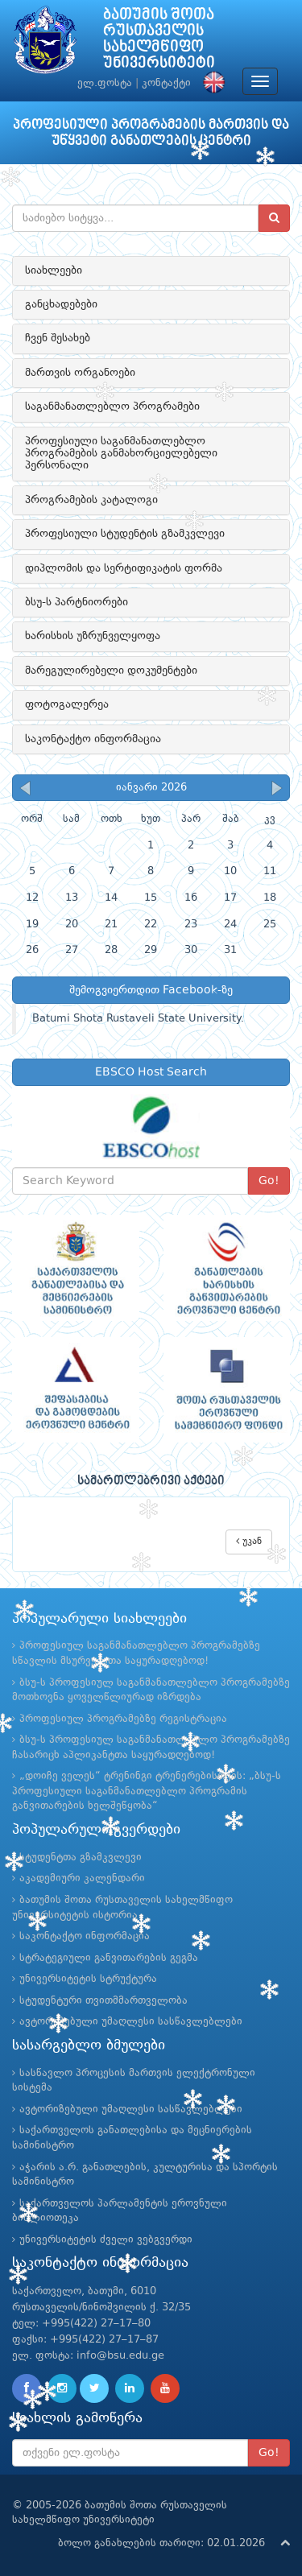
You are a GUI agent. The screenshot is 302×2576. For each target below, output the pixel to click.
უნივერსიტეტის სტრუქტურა (88, 1979)
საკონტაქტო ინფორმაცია (93, 739)
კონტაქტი (166, 83)
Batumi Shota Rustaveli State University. (138, 1018)
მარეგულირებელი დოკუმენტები (111, 670)
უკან (249, 1541)
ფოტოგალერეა (67, 704)
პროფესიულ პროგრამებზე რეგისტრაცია (123, 1719)
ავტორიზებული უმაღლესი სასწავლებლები (130, 2022)
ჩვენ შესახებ (57, 338)
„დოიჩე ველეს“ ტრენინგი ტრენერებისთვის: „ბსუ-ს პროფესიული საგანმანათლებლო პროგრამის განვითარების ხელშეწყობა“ (146, 1791)
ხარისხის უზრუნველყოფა (92, 636)
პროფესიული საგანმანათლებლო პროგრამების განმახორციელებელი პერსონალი (121, 454)
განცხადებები (61, 304)
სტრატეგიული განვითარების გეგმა (108, 1958)
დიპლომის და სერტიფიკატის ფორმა (123, 568)
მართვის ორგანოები (80, 372)
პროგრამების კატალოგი (91, 500)
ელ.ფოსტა (104, 83)
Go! (269, 1181)
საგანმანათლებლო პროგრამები (112, 406)
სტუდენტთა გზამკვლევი (80, 1857)
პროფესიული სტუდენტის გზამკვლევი (125, 533)
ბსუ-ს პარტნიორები (76, 602)
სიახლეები (53, 270)
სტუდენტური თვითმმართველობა (103, 2001)
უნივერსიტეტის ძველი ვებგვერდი (105, 2240)
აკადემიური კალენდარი (82, 1878)
